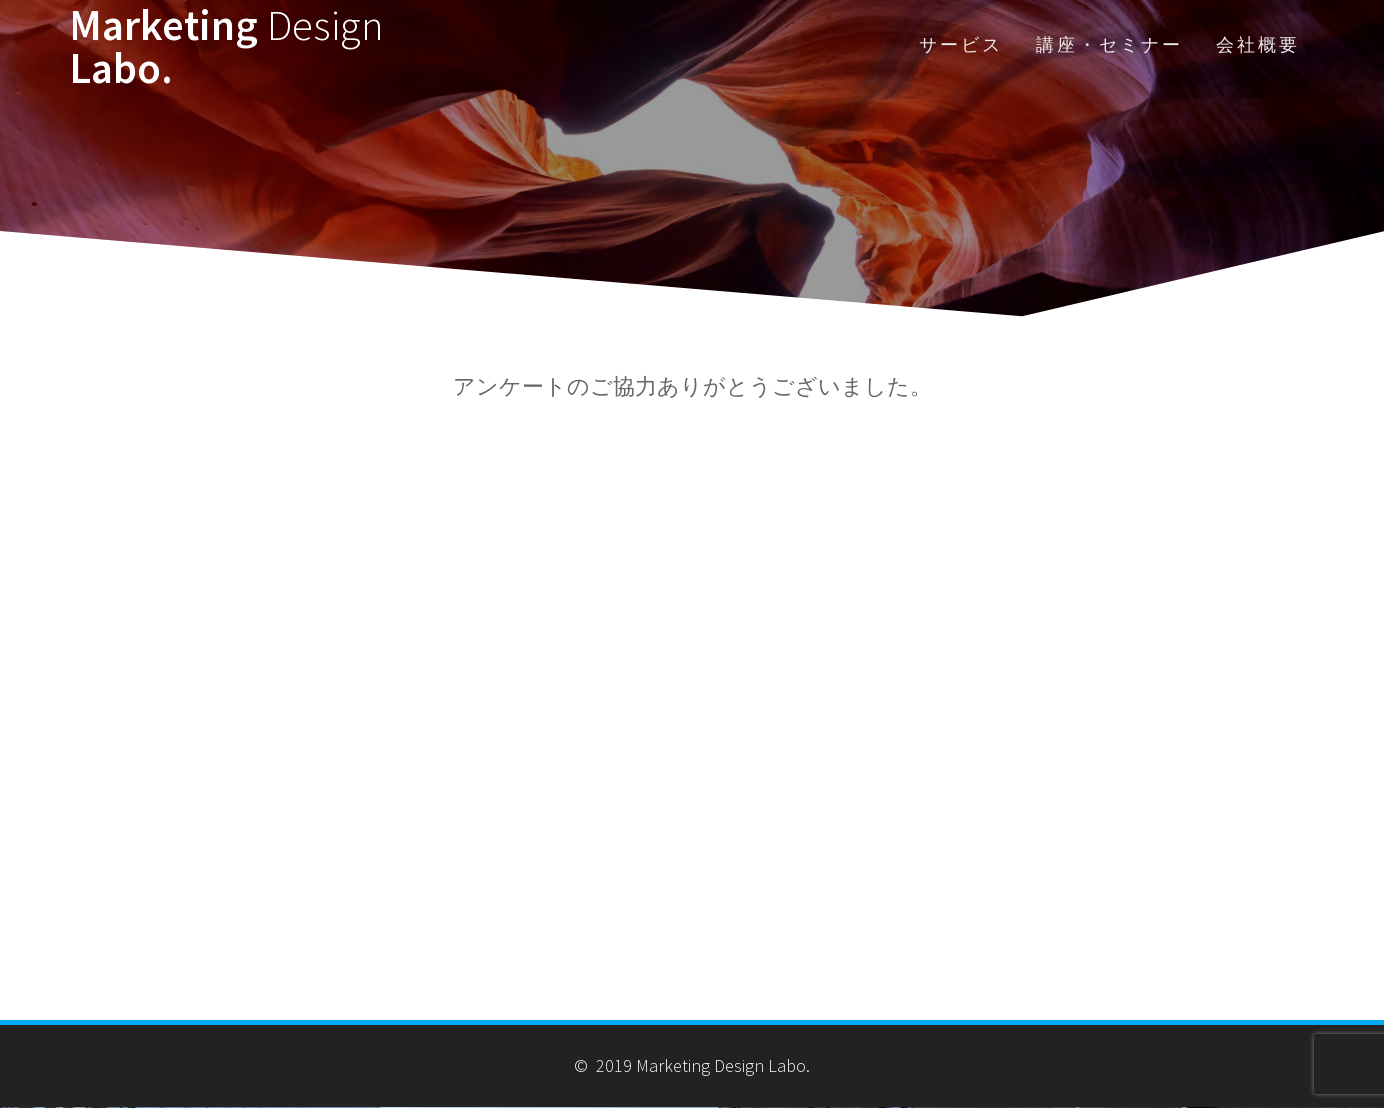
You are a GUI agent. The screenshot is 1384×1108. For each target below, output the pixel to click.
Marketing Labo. (226, 46)
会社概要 (1258, 45)
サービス (961, 45)
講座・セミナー (1109, 45)
